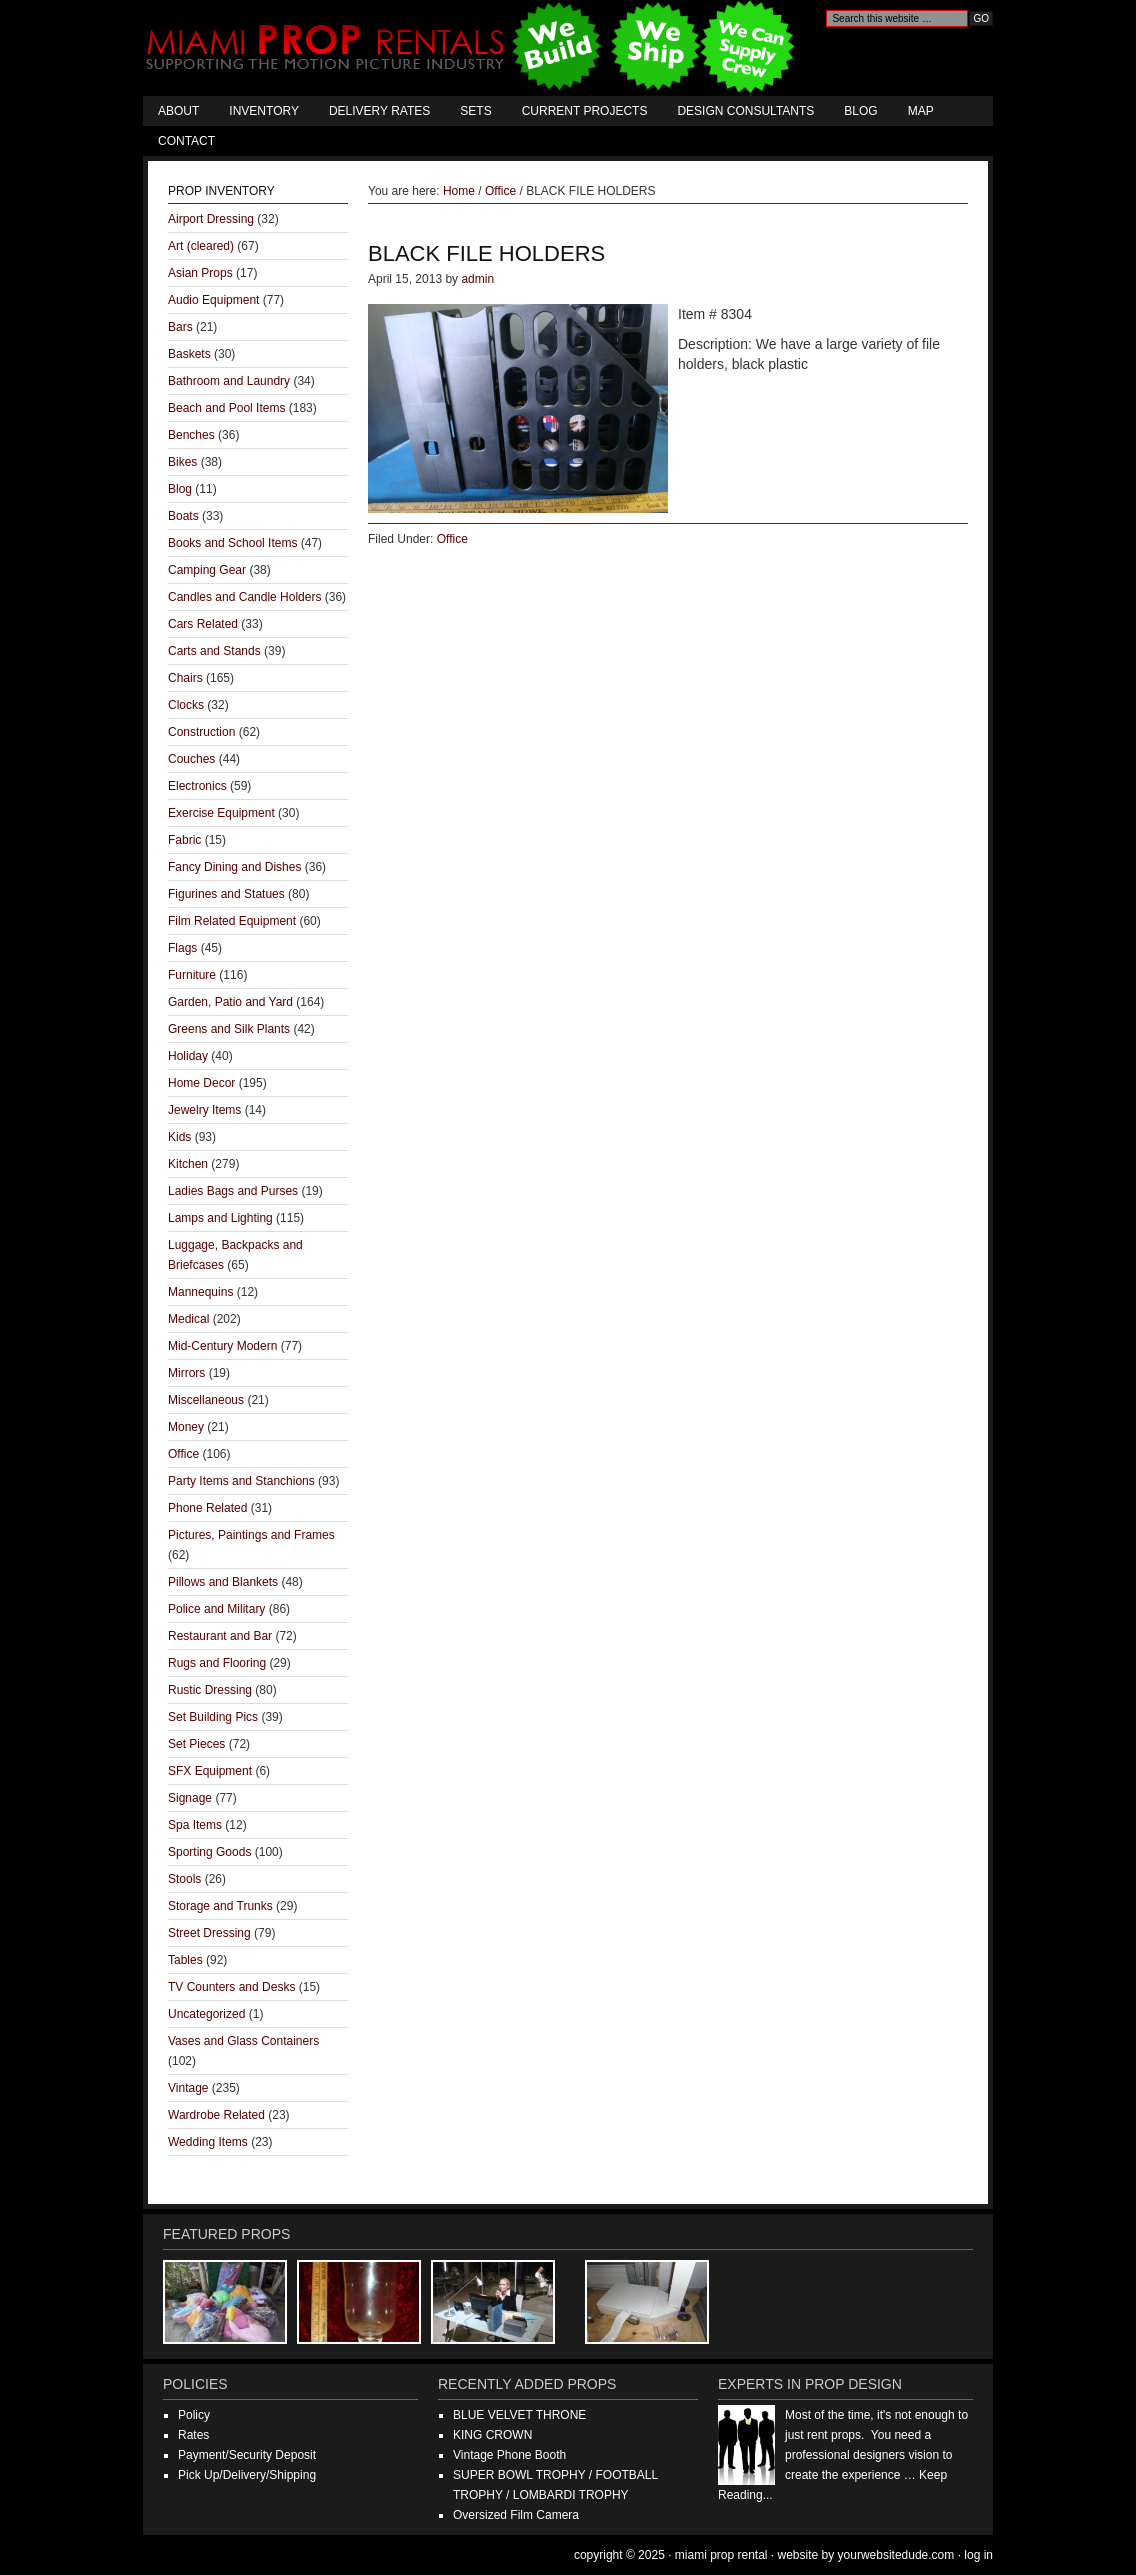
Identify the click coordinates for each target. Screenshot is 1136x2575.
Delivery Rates (379, 111)
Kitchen (188, 1164)
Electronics (197, 786)
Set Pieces (196, 1744)
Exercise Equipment (221, 813)
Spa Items (195, 1825)
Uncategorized (206, 2014)
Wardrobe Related (216, 2115)
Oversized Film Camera (516, 2515)
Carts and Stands (214, 651)
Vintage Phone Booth (509, 2455)
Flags (182, 948)
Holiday (188, 1056)
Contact (186, 141)
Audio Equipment (213, 300)
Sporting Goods (209, 1852)
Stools (184, 1879)
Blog (860, 111)
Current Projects (585, 111)
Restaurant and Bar (220, 1636)
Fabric (184, 840)
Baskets (189, 354)
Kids (179, 1137)
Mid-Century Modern (222, 1346)
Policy (194, 2415)
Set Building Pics (213, 1717)
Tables (185, 1960)
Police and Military (216, 1609)
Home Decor (201, 1083)
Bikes (182, 462)
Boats (183, 516)
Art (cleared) (201, 246)
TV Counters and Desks (231, 1987)
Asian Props (200, 273)
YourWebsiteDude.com (896, 2555)
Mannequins (200, 1292)
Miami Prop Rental (472, 48)
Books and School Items (232, 543)
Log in (978, 2555)
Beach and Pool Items (226, 408)
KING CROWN (492, 2435)
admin (477, 279)
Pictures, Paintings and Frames (251, 1535)
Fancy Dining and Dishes (234, 867)
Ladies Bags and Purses (233, 1191)
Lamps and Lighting (220, 1218)
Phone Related (207, 1508)
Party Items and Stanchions (241, 1481)
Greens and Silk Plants (229, 1029)
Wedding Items (208, 2142)
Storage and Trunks (220, 1906)
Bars (180, 327)
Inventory (264, 111)
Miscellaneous (206, 1400)
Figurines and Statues (226, 894)
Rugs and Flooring (217, 1663)
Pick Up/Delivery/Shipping (247, 2475)
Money (186, 1427)
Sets (475, 111)
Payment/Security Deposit (247, 2455)
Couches (191, 759)
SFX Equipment (210, 1771)
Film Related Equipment (232, 921)
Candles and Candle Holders (244, 597)
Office (452, 539)
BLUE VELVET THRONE (519, 2415)
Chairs (185, 678)
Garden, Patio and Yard (230, 1002)
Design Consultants (745, 111)
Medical (188, 1319)
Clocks (186, 705)
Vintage (188, 2088)
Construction (201, 732)
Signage (190, 1798)
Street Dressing (209, 1933)
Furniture (192, 975)
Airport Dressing (211, 219)
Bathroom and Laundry (229, 381)
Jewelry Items (204, 1110)
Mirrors (186, 1373)
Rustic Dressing (210, 1690)
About (178, 111)
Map (921, 111)
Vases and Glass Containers (243, 2041)
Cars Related (203, 624)
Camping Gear (207, 570)
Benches (191, 435)
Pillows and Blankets (223, 1582)
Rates (193, 2435)
